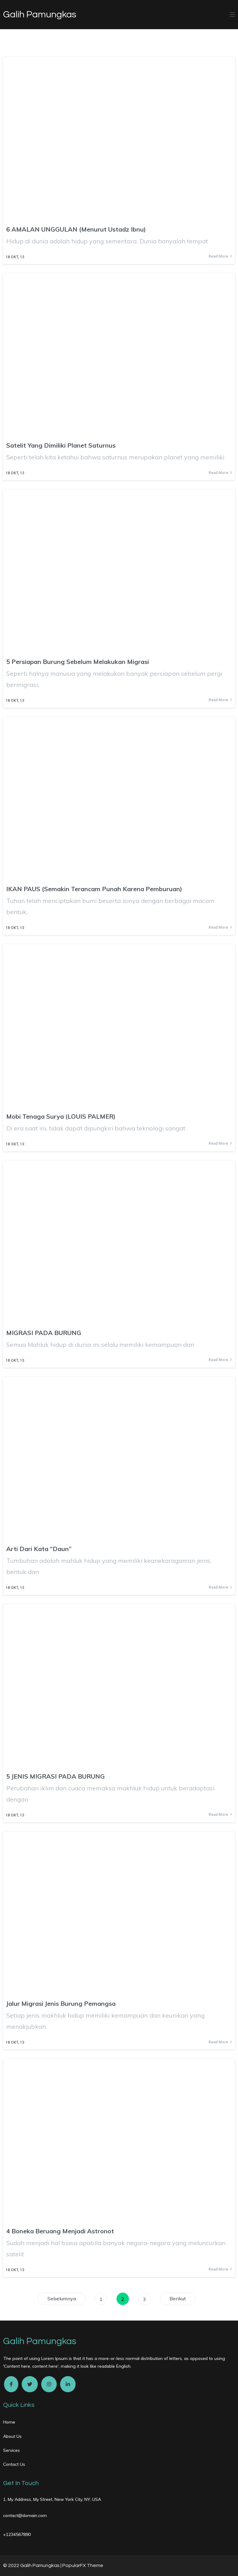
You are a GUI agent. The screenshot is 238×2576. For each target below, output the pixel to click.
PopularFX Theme (82, 2565)
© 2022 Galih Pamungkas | (32, 2565)
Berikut (178, 2298)
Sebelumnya (61, 2298)
